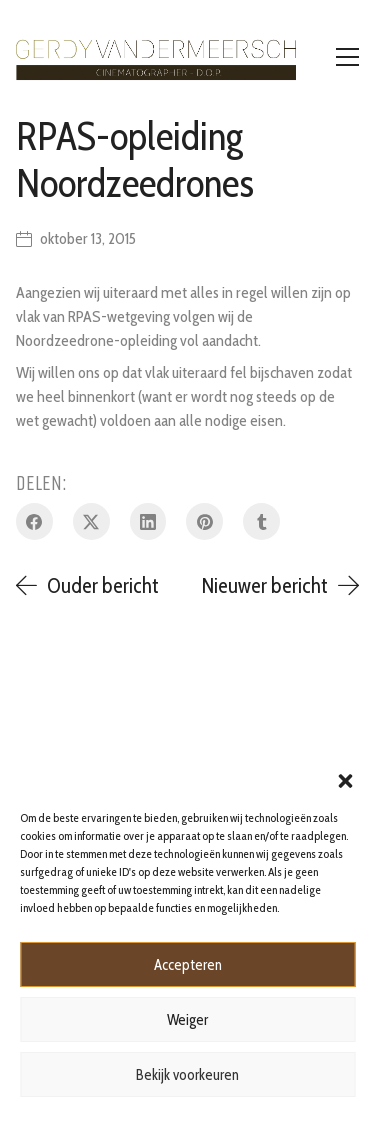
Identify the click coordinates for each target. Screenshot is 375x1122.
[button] (345, 779)
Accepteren (188, 965)
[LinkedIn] (148, 521)
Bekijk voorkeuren (187, 1075)
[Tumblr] (261, 521)
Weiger (187, 1020)
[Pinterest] (204, 521)
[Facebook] (34, 521)
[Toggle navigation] (347, 57)
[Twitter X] (91, 521)
